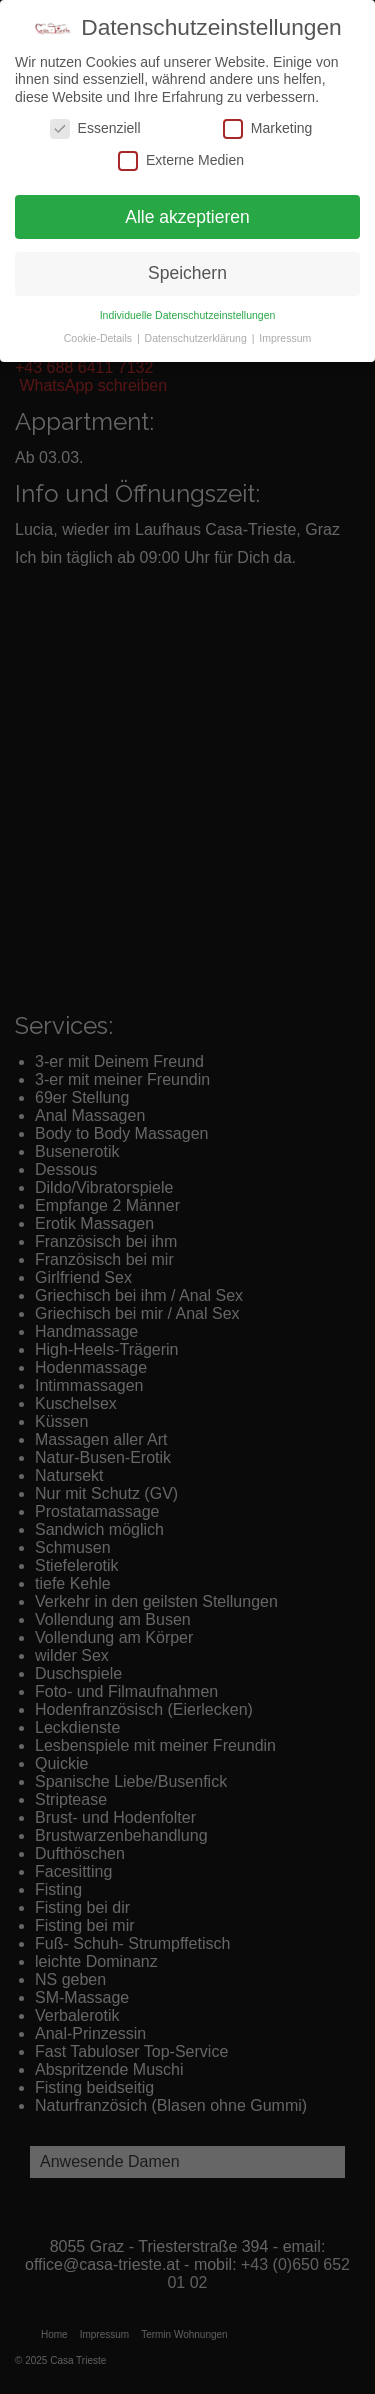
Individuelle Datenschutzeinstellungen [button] (188, 315)
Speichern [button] (187, 273)
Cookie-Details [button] (99, 338)
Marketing (267, 128)
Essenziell (95, 128)
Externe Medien (181, 160)
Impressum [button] (285, 338)
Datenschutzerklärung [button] (197, 338)
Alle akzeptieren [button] (187, 217)
